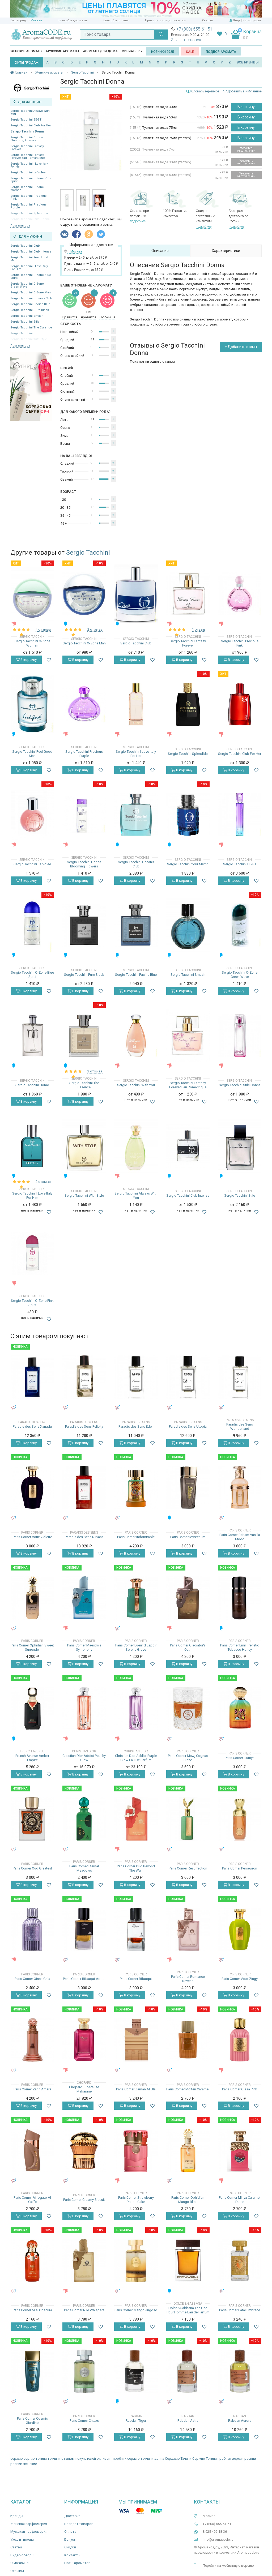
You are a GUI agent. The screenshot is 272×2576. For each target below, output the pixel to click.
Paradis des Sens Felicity (84, 1426)
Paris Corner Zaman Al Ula (136, 2089)
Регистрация (252, 20)
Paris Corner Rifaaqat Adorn (84, 1979)
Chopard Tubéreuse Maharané (84, 2089)
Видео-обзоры (22, 2555)
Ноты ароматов (77, 2563)
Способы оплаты (116, 20)
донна (159, 2459)
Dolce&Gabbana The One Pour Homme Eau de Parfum (188, 2310)
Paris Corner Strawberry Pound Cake (136, 2200)
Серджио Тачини (178, 2459)
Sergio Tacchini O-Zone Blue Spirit (30, 276)
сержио (16, 2459)
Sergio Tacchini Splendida (188, 754)
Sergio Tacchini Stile (25, 321)
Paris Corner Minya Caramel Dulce (239, 2200)
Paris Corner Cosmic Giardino (32, 2420)
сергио (29, 2459)
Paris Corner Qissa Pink (239, 2089)
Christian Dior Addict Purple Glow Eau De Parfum (136, 1758)
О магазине (19, 2563)
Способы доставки (72, 20)
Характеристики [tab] (226, 251)
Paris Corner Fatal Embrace (239, 2310)
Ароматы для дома (100, 51)
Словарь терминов (205, 91)
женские (30, 2464)
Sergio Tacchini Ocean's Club (31, 298)
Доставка (72, 2516)
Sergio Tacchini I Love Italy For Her (29, 165)
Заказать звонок (186, 40)
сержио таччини (140, 2459)
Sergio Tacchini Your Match (188, 864)
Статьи (16, 2547)
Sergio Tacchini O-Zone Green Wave (27, 285)
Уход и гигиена (22, 2539)
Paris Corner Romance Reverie (188, 1979)
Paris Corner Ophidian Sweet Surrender (32, 1647)
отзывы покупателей (78, 2459)
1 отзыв (198, 629)
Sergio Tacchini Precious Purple (28, 206)
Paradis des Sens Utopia (188, 1426)
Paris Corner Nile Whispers (84, 2310)
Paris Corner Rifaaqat (136, 1979)
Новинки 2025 (162, 52)
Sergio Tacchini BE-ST (25, 119)
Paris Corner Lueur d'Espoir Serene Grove (135, 1647)
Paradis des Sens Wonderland (239, 1426)
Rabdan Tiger (136, 2421)
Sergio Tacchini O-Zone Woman (27, 188)
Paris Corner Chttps (84, 2421)
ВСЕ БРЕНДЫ (248, 62)
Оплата (70, 2532)
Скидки (207, 20)
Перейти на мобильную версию (228, 2566)
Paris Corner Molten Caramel (187, 2089)
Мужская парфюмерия (28, 2532)
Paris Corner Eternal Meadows (84, 1868)
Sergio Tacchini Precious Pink (28, 197)
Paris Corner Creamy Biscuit (84, 2200)
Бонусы (70, 2539)
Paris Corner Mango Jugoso (135, 2310)
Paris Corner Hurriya (239, 1758)
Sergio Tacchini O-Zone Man (30, 292)
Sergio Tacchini (88, 552)
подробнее (138, 221)
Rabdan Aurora (239, 2421)
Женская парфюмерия (28, 2524)
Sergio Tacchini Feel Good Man (29, 259)
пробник (119, 2459)
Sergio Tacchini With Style (84, 1195)
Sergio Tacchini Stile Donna (240, 1085)
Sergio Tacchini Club (25, 245)
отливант (104, 2459)
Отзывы (17, 2571)
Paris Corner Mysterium (187, 1537)
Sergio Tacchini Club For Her (30, 125)
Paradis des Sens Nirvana (84, 1537)
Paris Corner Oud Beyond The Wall (136, 1868)
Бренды (16, 2516)
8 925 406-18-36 (215, 2532)
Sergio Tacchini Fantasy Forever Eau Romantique (27, 156)
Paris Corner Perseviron (239, 1868)
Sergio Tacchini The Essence (31, 327)
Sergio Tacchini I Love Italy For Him (29, 267)
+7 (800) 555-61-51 (194, 29)
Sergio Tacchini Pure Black (29, 310)
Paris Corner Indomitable (136, 1537)
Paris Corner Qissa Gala (32, 1979)
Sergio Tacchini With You (136, 1085)
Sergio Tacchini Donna (27, 131)
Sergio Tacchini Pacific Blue (30, 304)
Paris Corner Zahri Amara (32, 2089)
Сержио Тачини (204, 2459)
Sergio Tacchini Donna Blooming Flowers (26, 139)
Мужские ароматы (62, 51)
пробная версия (231, 2459)
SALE (190, 52)
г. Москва (35, 20)
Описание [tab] (160, 251)
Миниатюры (132, 51)
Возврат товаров (79, 2524)
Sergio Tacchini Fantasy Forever (27, 147)
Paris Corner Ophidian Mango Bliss (187, 2200)
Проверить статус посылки (165, 20)
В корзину (246, 107)
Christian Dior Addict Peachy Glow (84, 1758)
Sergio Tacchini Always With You (30, 112)
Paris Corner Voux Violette (32, 1537)
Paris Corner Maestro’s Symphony (84, 1647)
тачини (41, 2459)
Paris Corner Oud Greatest (32, 1868)
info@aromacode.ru (218, 2539)
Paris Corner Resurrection (188, 1868)
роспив (16, 2464)
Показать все (20, 225)
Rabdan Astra (187, 2421)
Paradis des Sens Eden (136, 1426)
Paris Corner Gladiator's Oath (188, 1647)
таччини (54, 2459)
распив (250, 2459)
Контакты (72, 2555)
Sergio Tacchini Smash (26, 316)
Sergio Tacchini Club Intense (30, 251)
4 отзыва (43, 629)
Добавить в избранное (242, 91)
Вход (236, 20)
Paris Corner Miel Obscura (32, 2310)
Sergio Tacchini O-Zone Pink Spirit (30, 180)
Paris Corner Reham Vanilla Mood (239, 1537)
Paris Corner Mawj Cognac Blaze (188, 1758)
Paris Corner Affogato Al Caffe (32, 2200)
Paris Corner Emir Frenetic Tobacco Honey (239, 1647)
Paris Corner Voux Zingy (240, 1979)
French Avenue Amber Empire (32, 1758)
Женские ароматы (26, 51)
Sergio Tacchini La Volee (28, 172)
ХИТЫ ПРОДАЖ (27, 63)
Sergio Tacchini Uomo (32, 1085)
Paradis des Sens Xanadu (32, 1426)
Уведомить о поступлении (246, 149)
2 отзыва (95, 629)
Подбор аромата (221, 52)
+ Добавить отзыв (241, 347)
